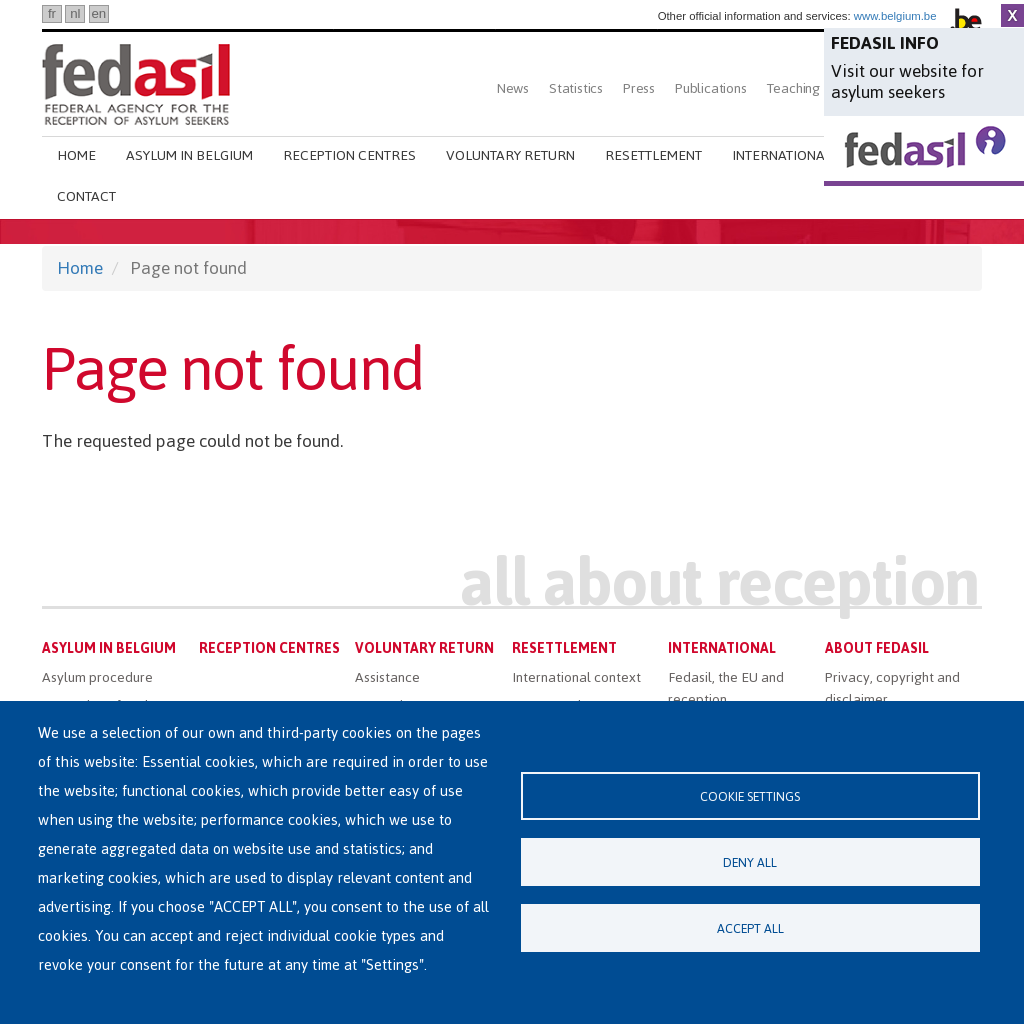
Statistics (576, 88)
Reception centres (349, 155)
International (782, 155)
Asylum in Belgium (189, 155)
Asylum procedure (97, 677)
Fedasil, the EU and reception (726, 688)
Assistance (387, 677)
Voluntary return (510, 155)
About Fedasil (877, 648)
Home (76, 155)
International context (576, 677)
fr (52, 13)
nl (75, 13)
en (98, 13)
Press (639, 88)
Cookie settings (750, 796)
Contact (86, 196)
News (513, 88)
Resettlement (653, 155)
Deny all (750, 862)
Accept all (750, 928)
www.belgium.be (895, 16)
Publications (711, 88)
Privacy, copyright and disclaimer (892, 688)
